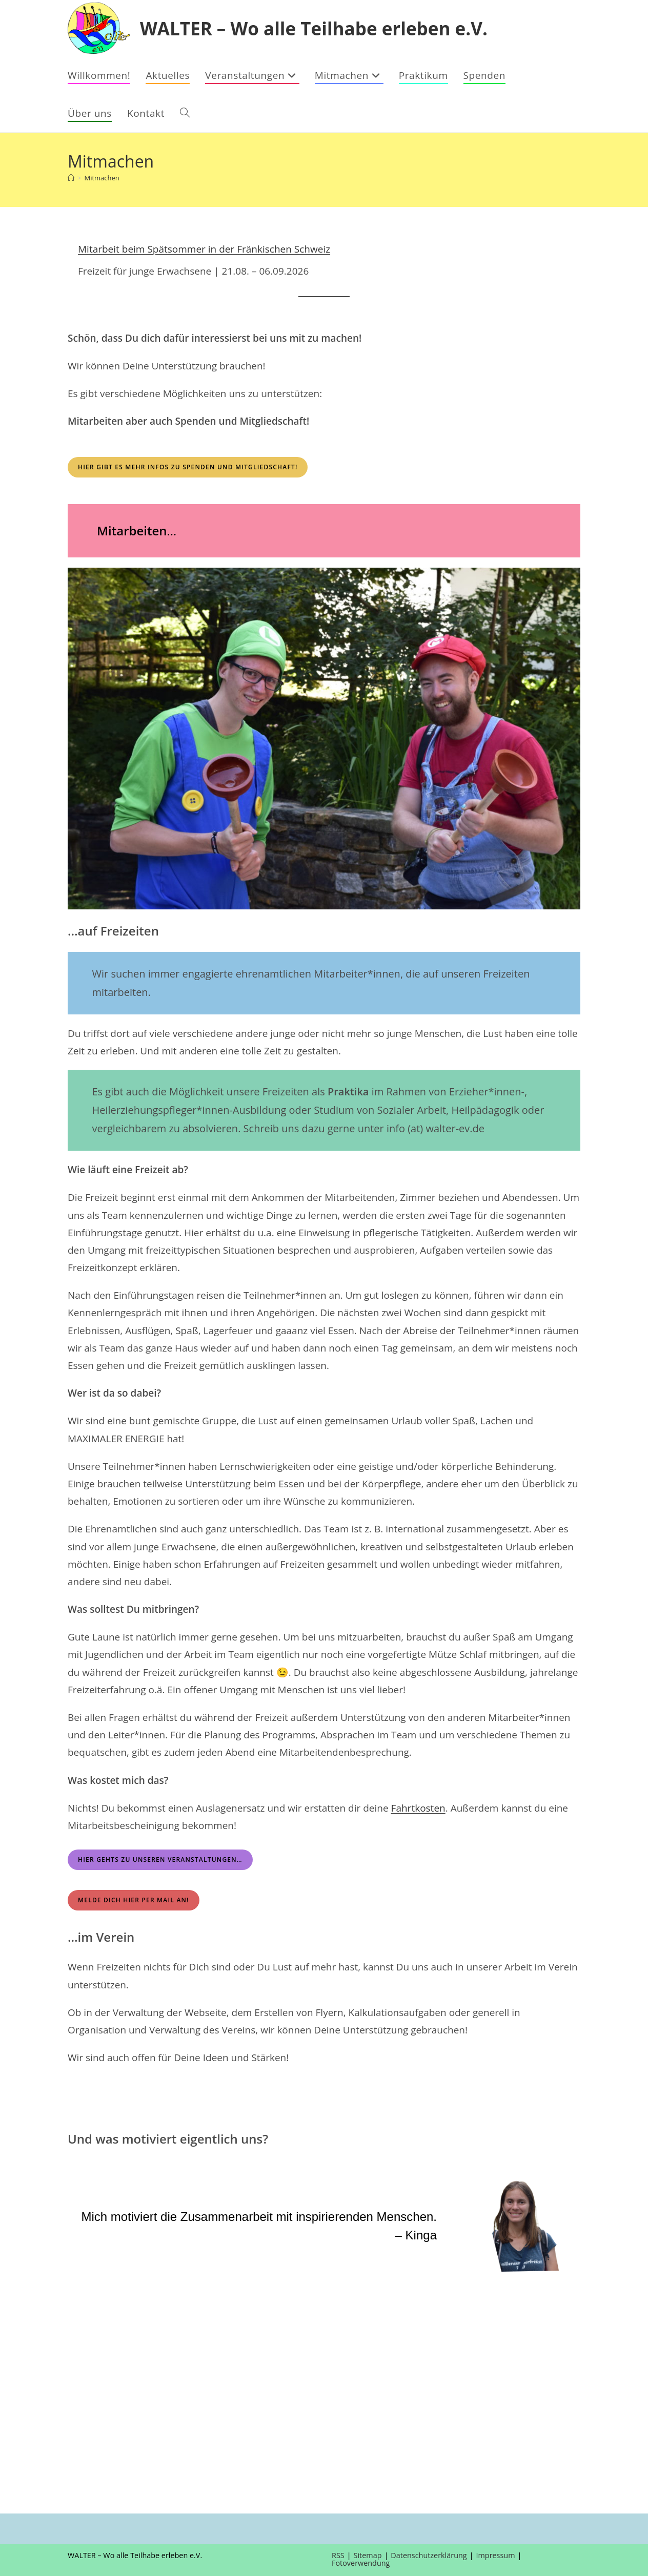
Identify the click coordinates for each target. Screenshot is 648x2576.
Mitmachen (101, 177)
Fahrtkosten (418, 1808)
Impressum (495, 2555)
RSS (338, 2555)
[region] (324, 2313)
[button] (16, 2313)
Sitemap (368, 2555)
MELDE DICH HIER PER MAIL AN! (133, 1900)
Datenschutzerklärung (429, 2555)
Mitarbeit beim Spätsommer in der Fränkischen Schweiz (204, 249)
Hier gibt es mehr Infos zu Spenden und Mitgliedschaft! (187, 467)
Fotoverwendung (361, 2563)
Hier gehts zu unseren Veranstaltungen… (160, 1859)
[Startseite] (71, 177)
